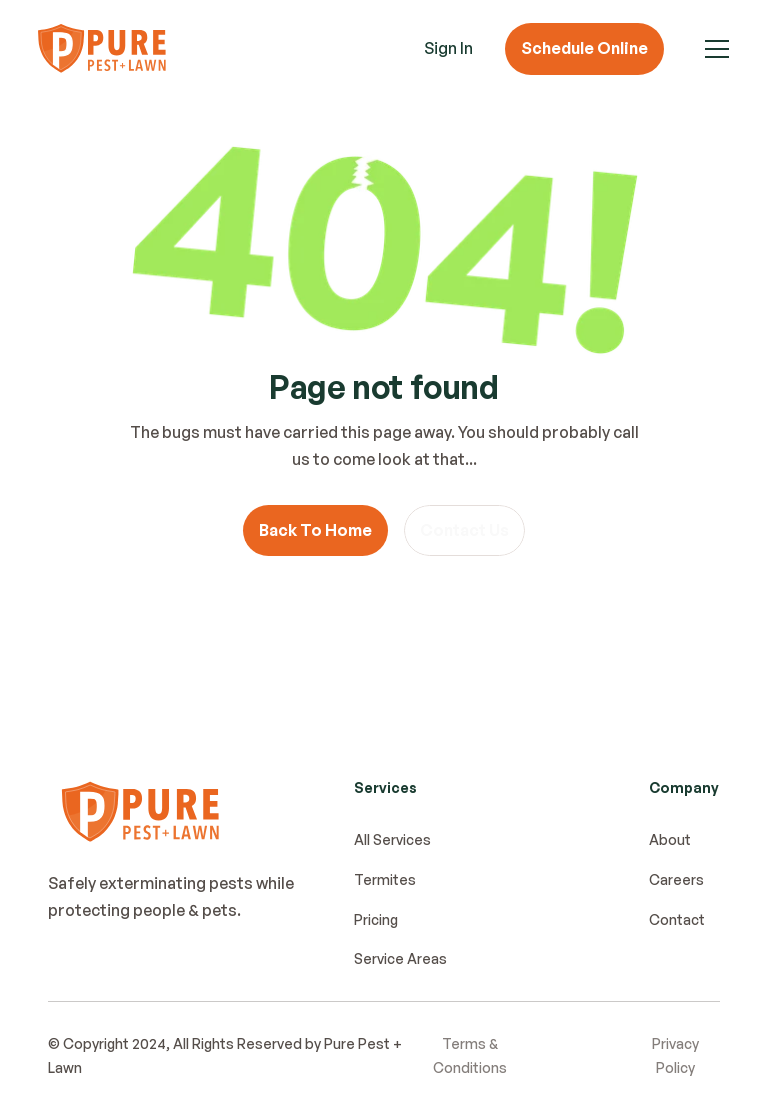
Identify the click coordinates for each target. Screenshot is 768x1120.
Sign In (448, 48)
